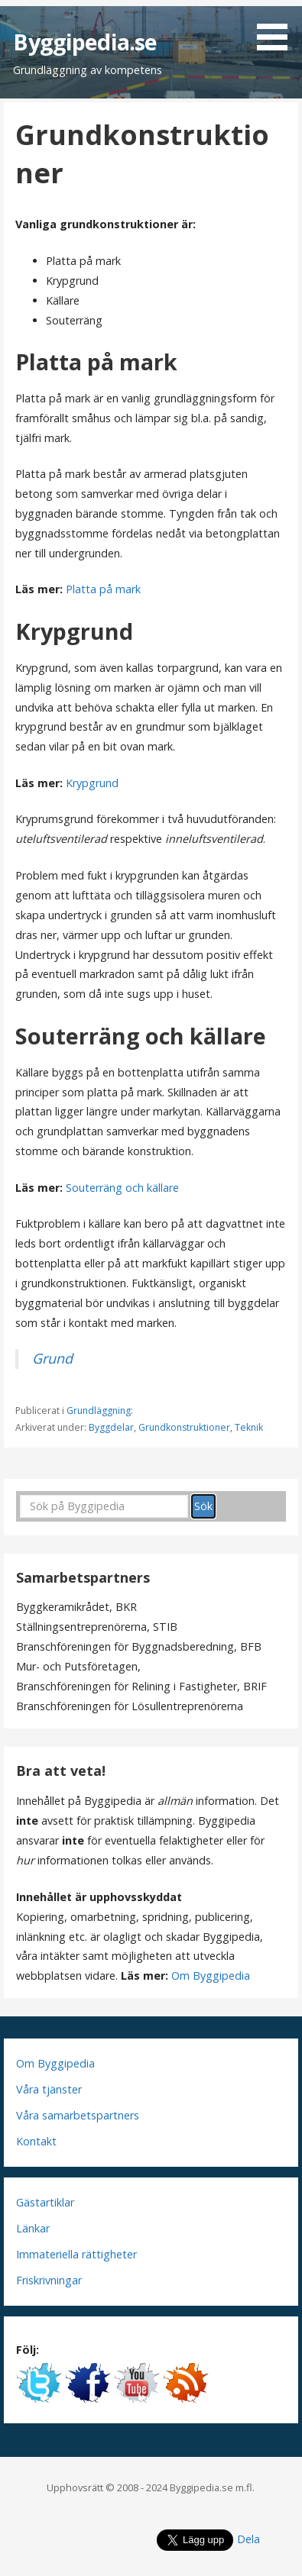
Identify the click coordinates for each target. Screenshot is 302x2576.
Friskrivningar (49, 2280)
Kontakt (36, 2141)
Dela (248, 2539)
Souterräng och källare (122, 1187)
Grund (52, 1358)
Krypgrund (92, 783)
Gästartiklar (45, 2202)
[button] (277, 28)
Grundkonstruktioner (184, 1427)
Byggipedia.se (85, 41)
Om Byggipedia (210, 1975)
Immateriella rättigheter (76, 2254)
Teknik (249, 1427)
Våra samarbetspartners (77, 2115)
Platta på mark (103, 589)
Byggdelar (111, 1427)
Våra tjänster (49, 2089)
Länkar (33, 2228)
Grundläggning (99, 1410)
